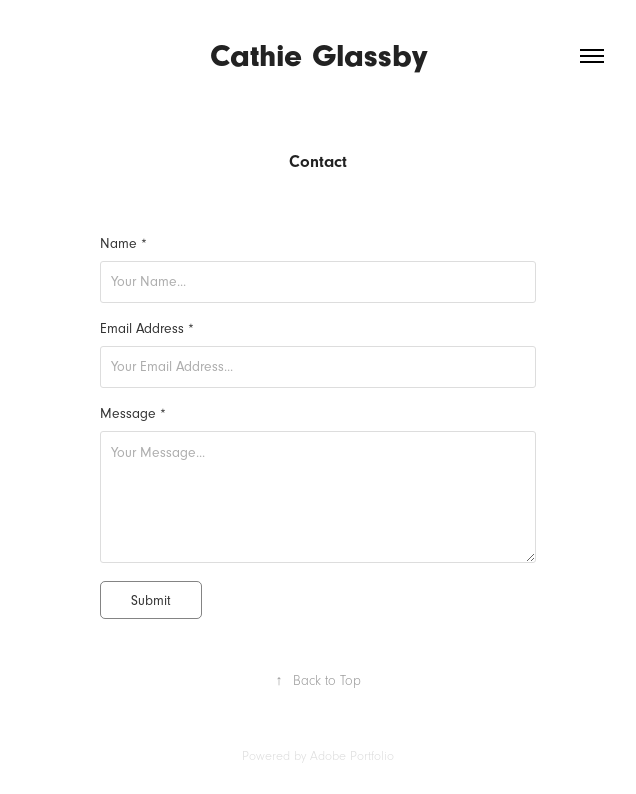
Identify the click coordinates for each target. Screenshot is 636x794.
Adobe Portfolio (352, 756)
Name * (123, 244)
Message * (133, 414)
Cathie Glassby (318, 55)
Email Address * (147, 329)
